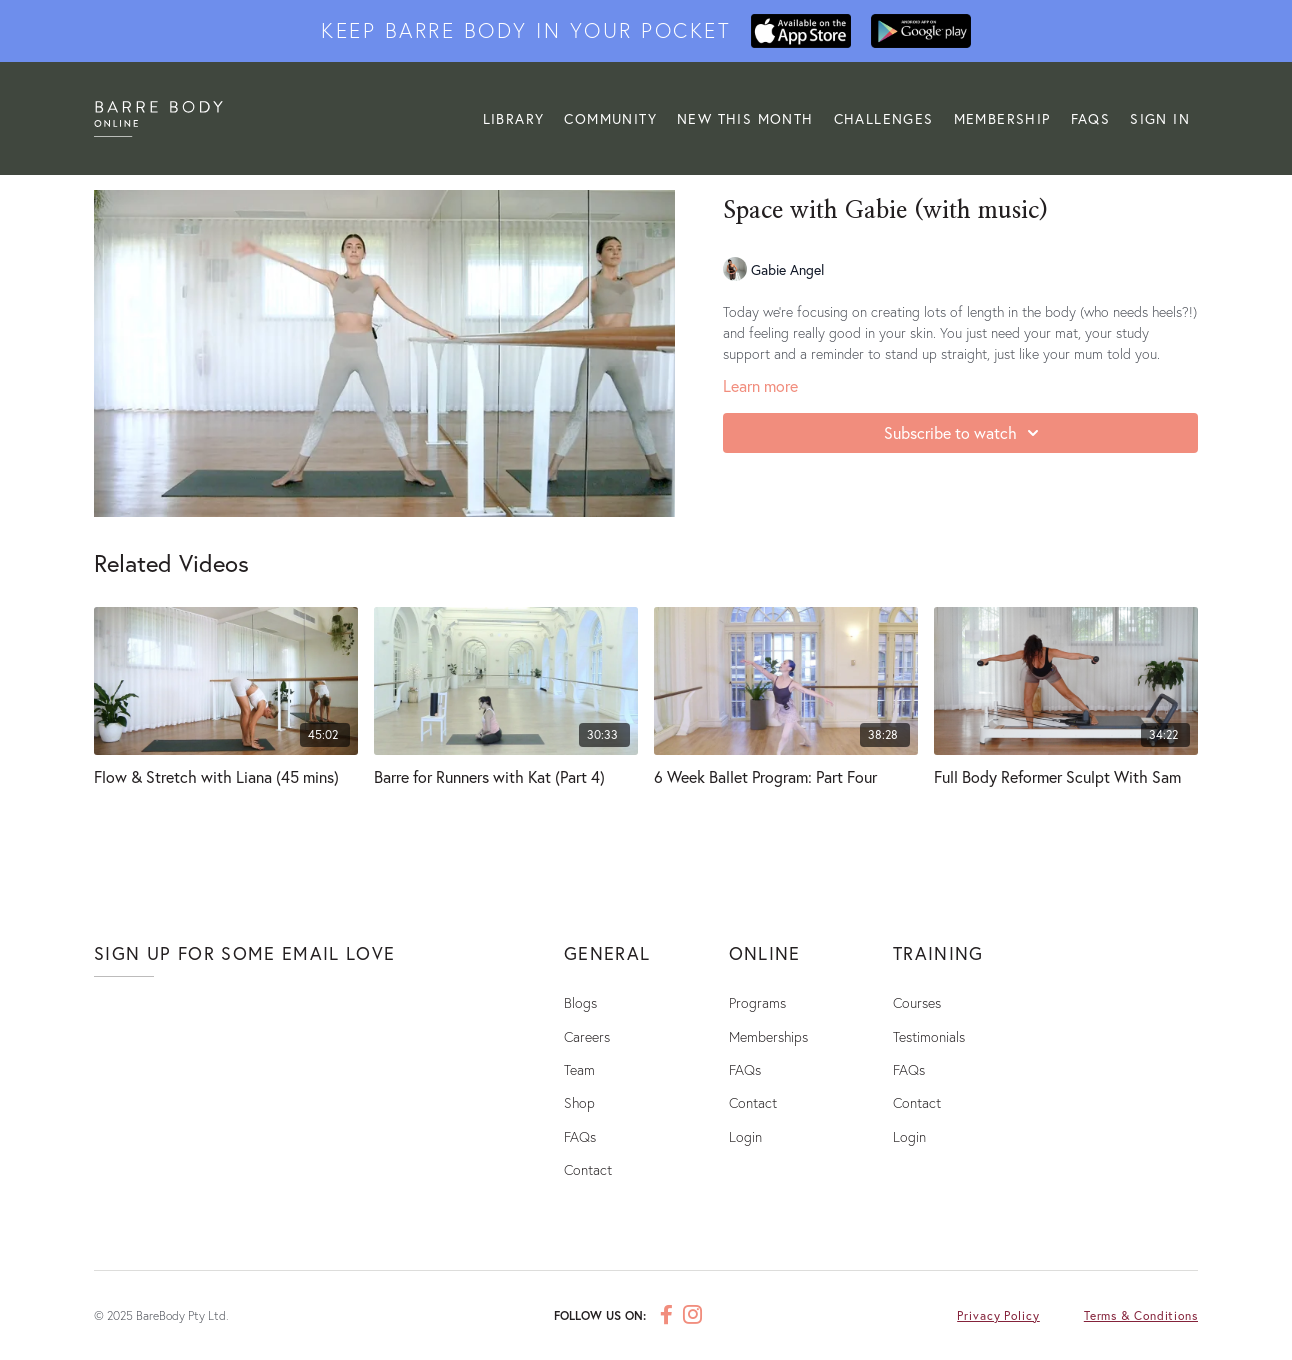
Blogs (580, 1002)
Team (579, 1069)
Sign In (1160, 118)
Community (610, 118)
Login (745, 1136)
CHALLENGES (884, 118)
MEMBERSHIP (1002, 118)
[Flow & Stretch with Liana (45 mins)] (226, 776)
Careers (587, 1036)
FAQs (1091, 118)
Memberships (768, 1036)
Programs (757, 1002)
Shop (579, 1102)
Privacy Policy (998, 1315)
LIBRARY (514, 118)
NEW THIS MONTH (745, 118)
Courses (917, 1002)
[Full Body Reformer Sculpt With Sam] (1066, 776)
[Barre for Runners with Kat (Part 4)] (506, 776)
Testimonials (929, 1036)
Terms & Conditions (1141, 1315)
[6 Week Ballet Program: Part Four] (786, 776)
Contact (588, 1169)
